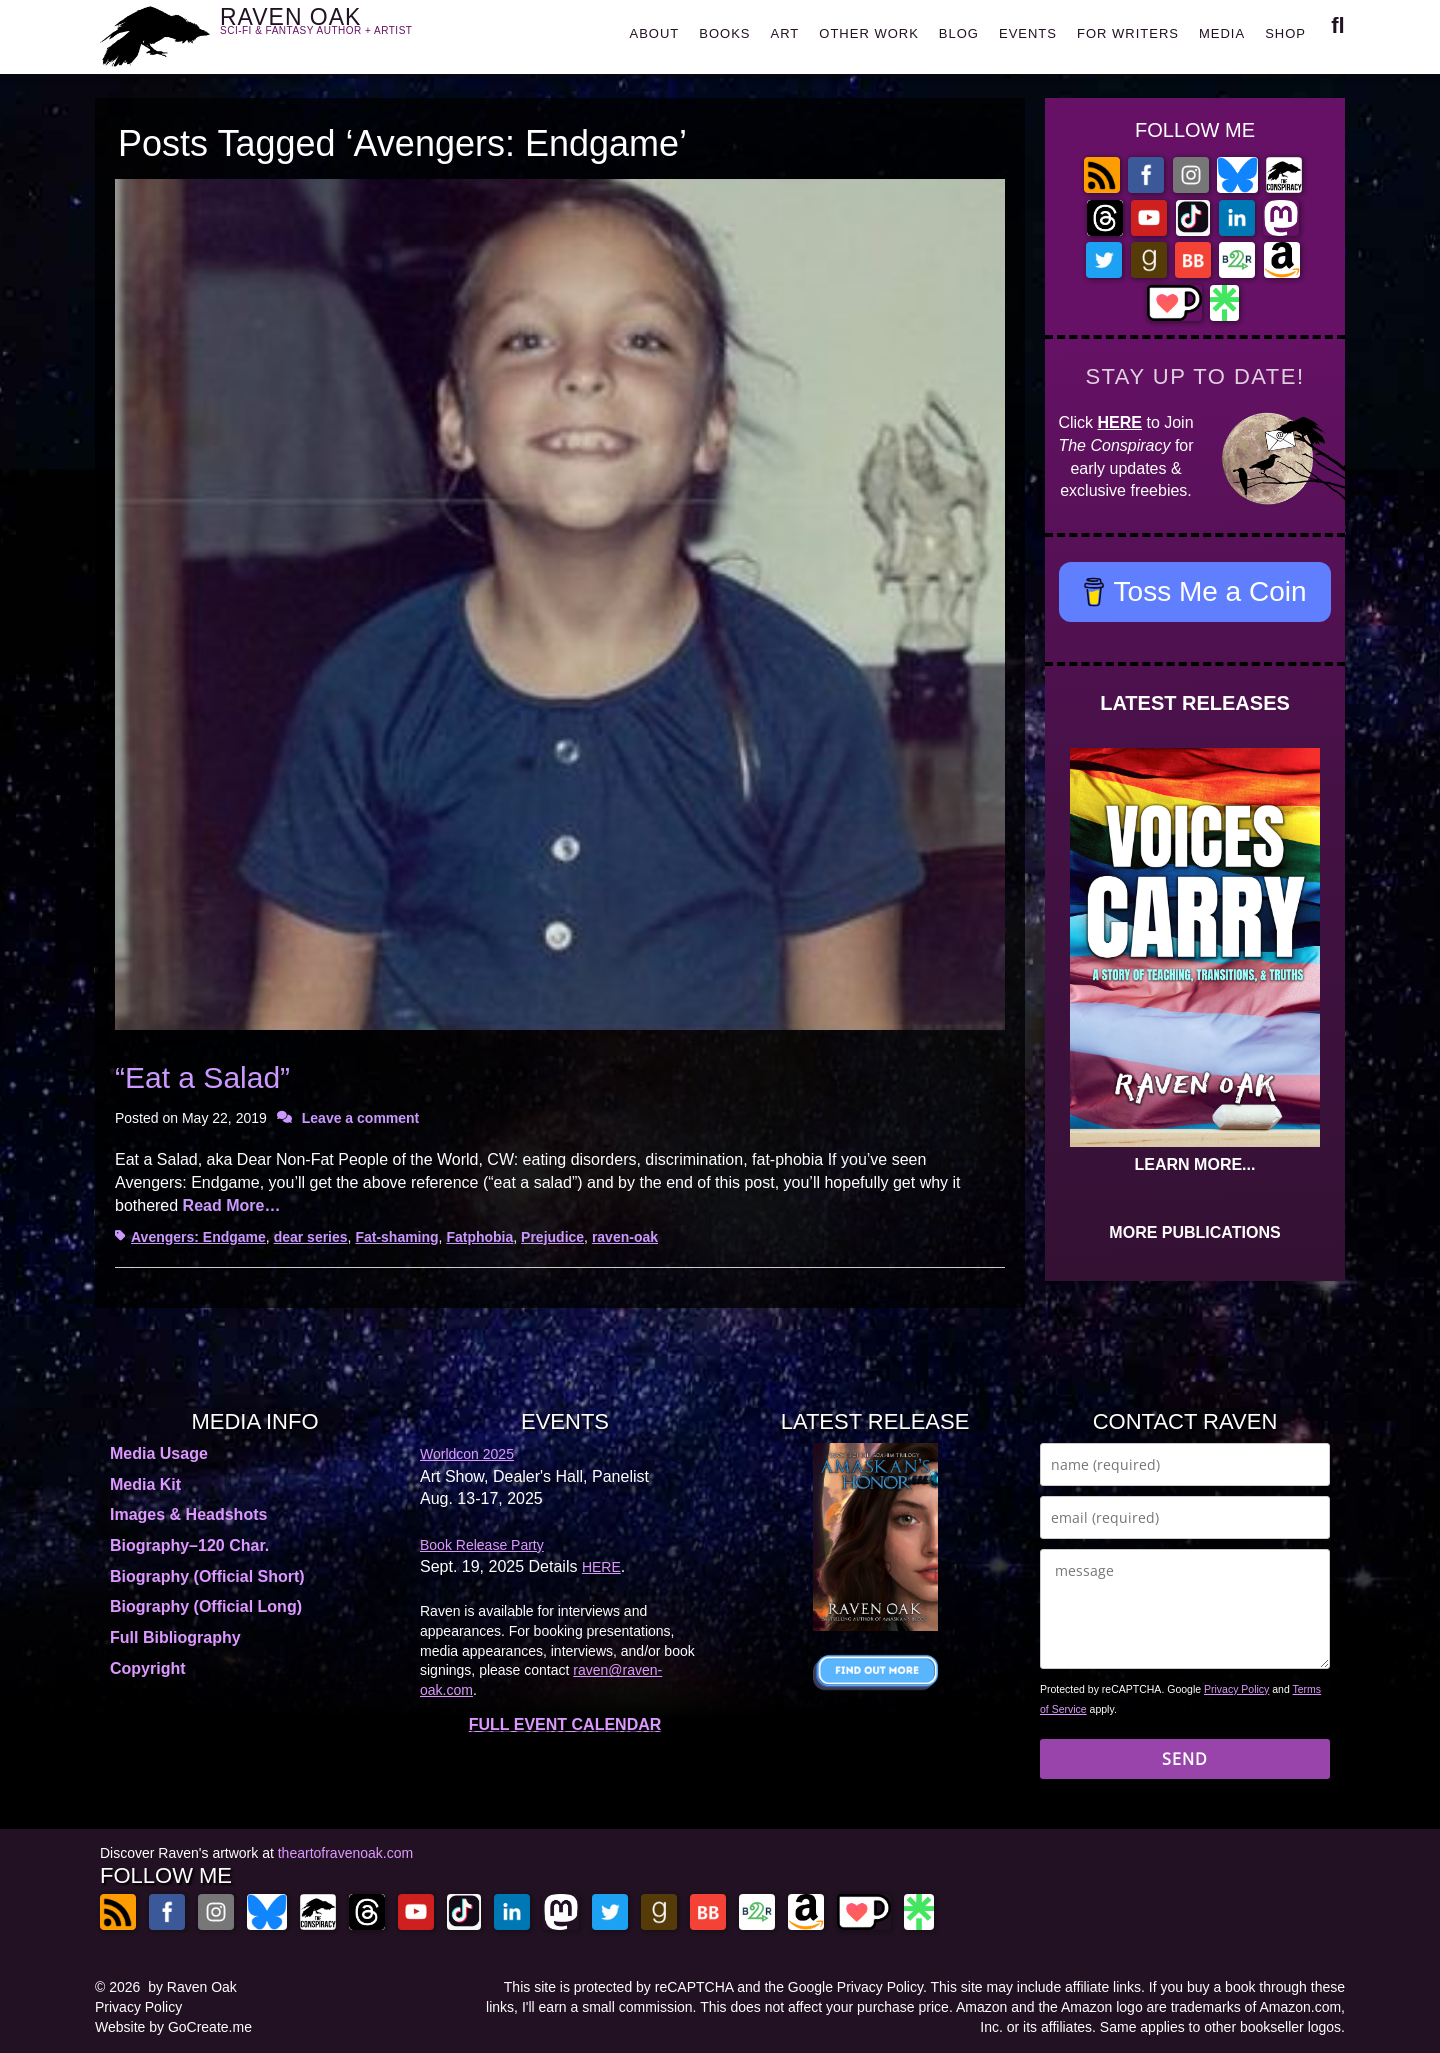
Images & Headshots (188, 1514)
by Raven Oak (192, 1987)
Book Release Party (482, 1545)
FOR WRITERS (1128, 33)
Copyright (148, 1668)
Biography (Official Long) (206, 1606)
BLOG (959, 33)
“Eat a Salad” (202, 1077)
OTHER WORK (869, 33)
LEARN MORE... (1195, 1164)
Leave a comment (361, 1118)
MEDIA (1222, 33)
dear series (311, 1237)
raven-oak (625, 1237)
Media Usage (159, 1453)
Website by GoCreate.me (173, 2027)
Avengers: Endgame (198, 1237)
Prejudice (552, 1237)
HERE (1120, 422)
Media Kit (145, 1484)
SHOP (1285, 33)
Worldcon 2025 (467, 1454)
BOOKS (724, 33)
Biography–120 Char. (189, 1545)
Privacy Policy (1236, 1689)
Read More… (232, 1205)
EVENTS (1028, 33)
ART (785, 33)
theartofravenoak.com (345, 1853)
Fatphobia (479, 1237)
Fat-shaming (396, 1237)
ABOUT (654, 33)
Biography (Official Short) (207, 1576)
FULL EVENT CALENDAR (565, 1724)
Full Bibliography (175, 1637)
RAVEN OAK (345, 31)
